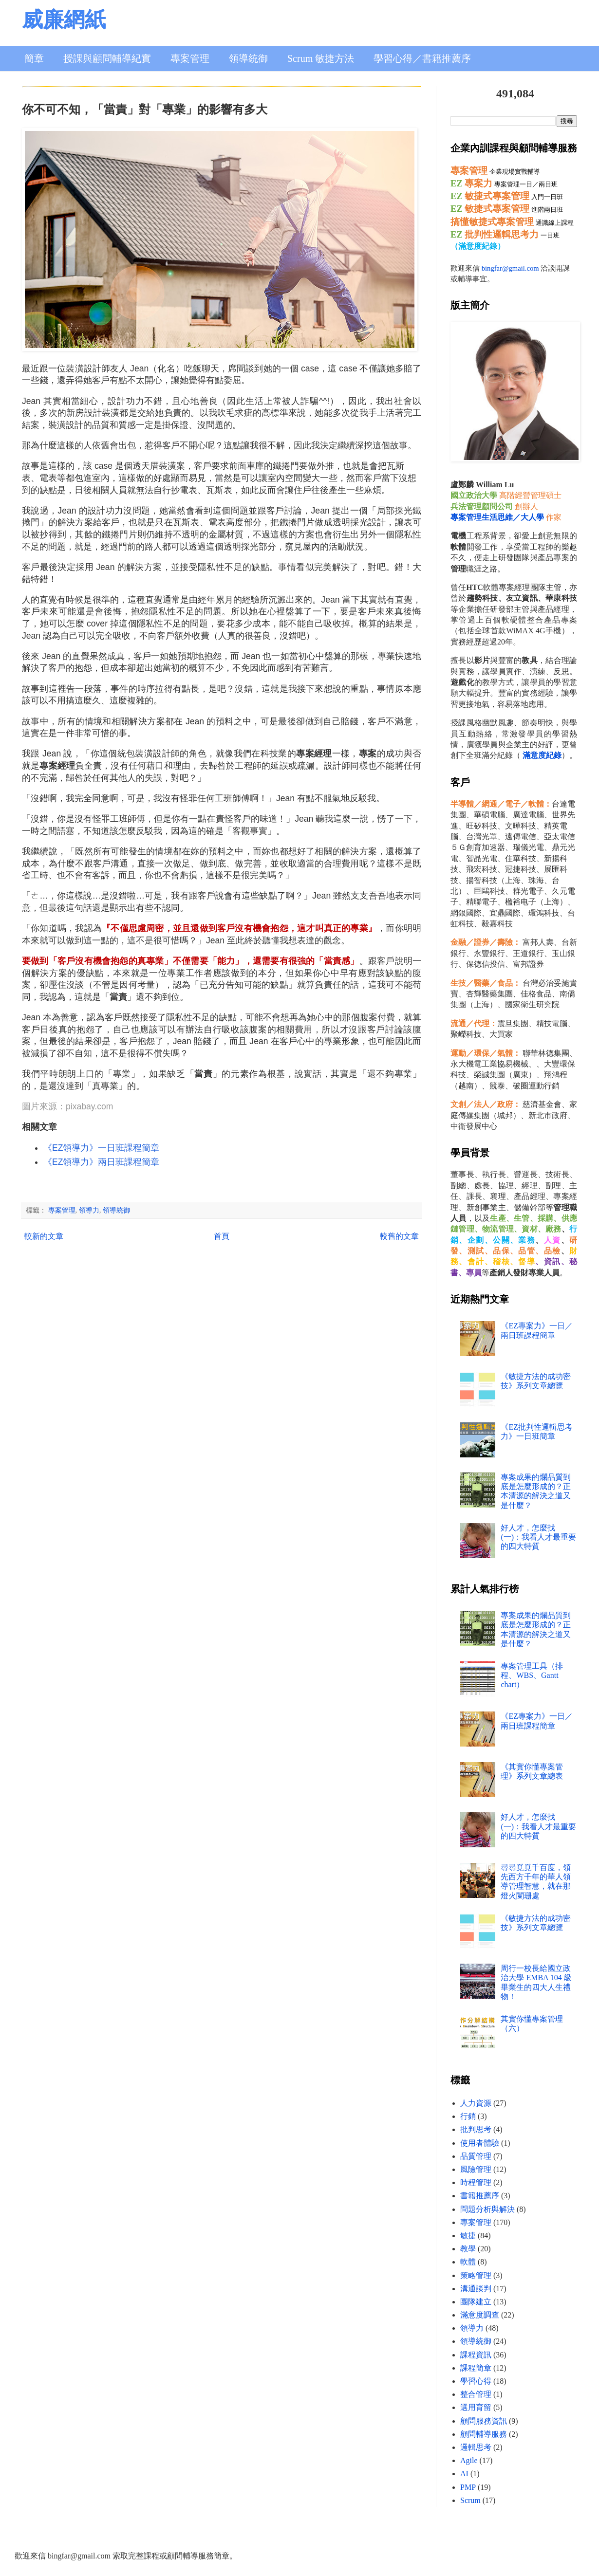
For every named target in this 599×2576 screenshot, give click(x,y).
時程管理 (475, 2182)
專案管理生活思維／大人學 (497, 517)
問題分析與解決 (487, 2209)
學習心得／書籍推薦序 (422, 58)
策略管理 (475, 2275)
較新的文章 (43, 1236)
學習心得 (475, 2381)
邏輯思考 (475, 2447)
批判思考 (475, 2129)
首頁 (221, 1236)
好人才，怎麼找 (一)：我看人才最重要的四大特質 (538, 1537)
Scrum (470, 2500)
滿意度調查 (479, 2315)
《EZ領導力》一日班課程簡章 (101, 1148)
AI (464, 2473)
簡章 (34, 58)
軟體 (468, 2262)
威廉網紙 (64, 19)
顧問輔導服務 (483, 2434)
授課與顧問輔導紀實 (107, 58)
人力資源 (475, 2103)
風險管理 (475, 2169)
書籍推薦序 (479, 2195)
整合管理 (475, 2394)
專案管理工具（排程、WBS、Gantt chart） (532, 1675)
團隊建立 (475, 2302)
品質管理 (475, 2156)
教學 (468, 2249)
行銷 (468, 2116)
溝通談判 (475, 2288)
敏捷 (468, 2235)
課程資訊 (475, 2355)
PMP (468, 2487)
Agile (469, 2460)
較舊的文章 (399, 1236)
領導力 (89, 1210)
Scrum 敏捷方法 (320, 58)
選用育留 (475, 2407)
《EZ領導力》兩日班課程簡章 (101, 1162)
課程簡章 (475, 2368)
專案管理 (189, 58)
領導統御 (248, 58)
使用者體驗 (479, 2143)
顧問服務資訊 (483, 2421)
